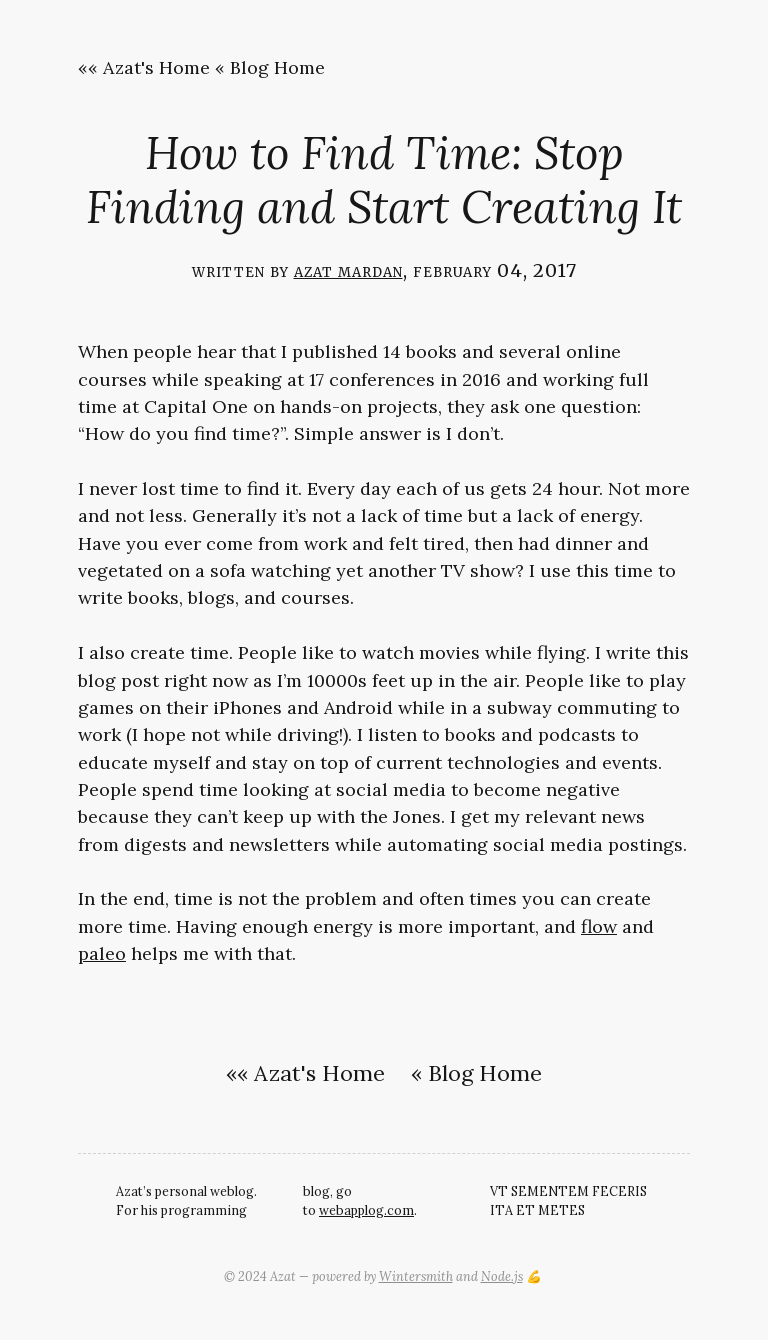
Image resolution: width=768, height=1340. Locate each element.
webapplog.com (366, 1210)
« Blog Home (270, 67)
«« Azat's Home (144, 67)
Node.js (502, 1276)
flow (599, 926)
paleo (102, 953)
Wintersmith (416, 1276)
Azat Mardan (348, 270)
